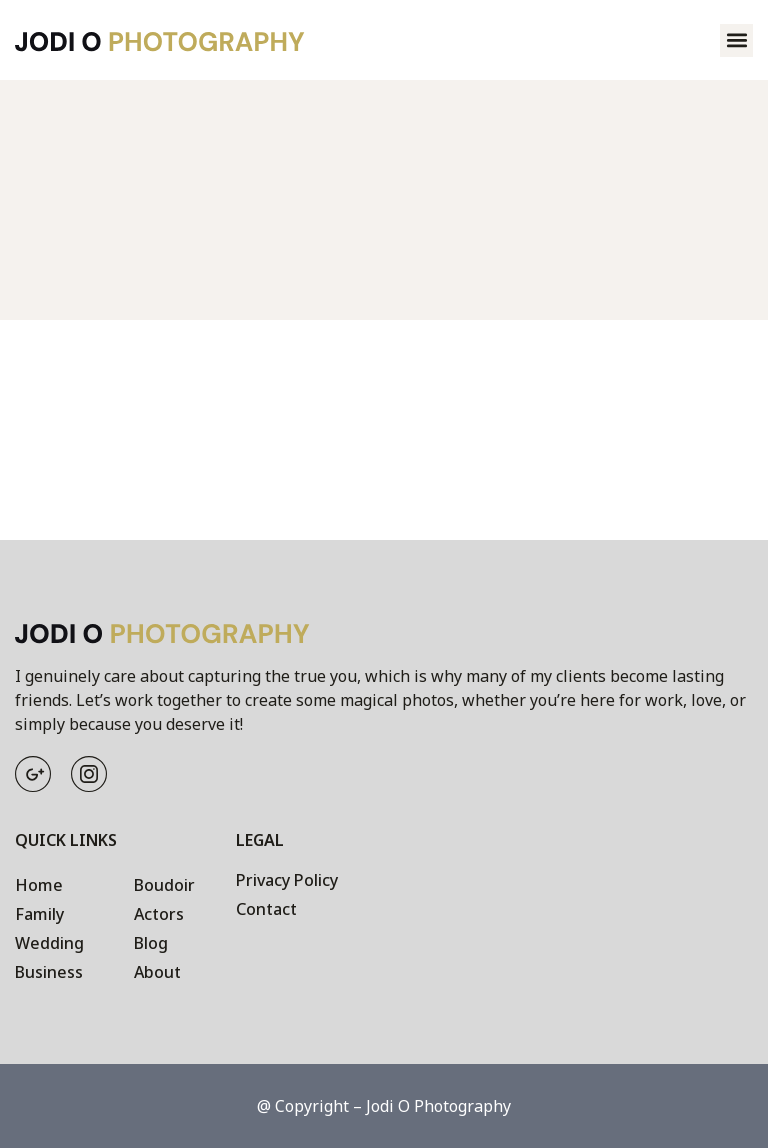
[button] (736, 40)
